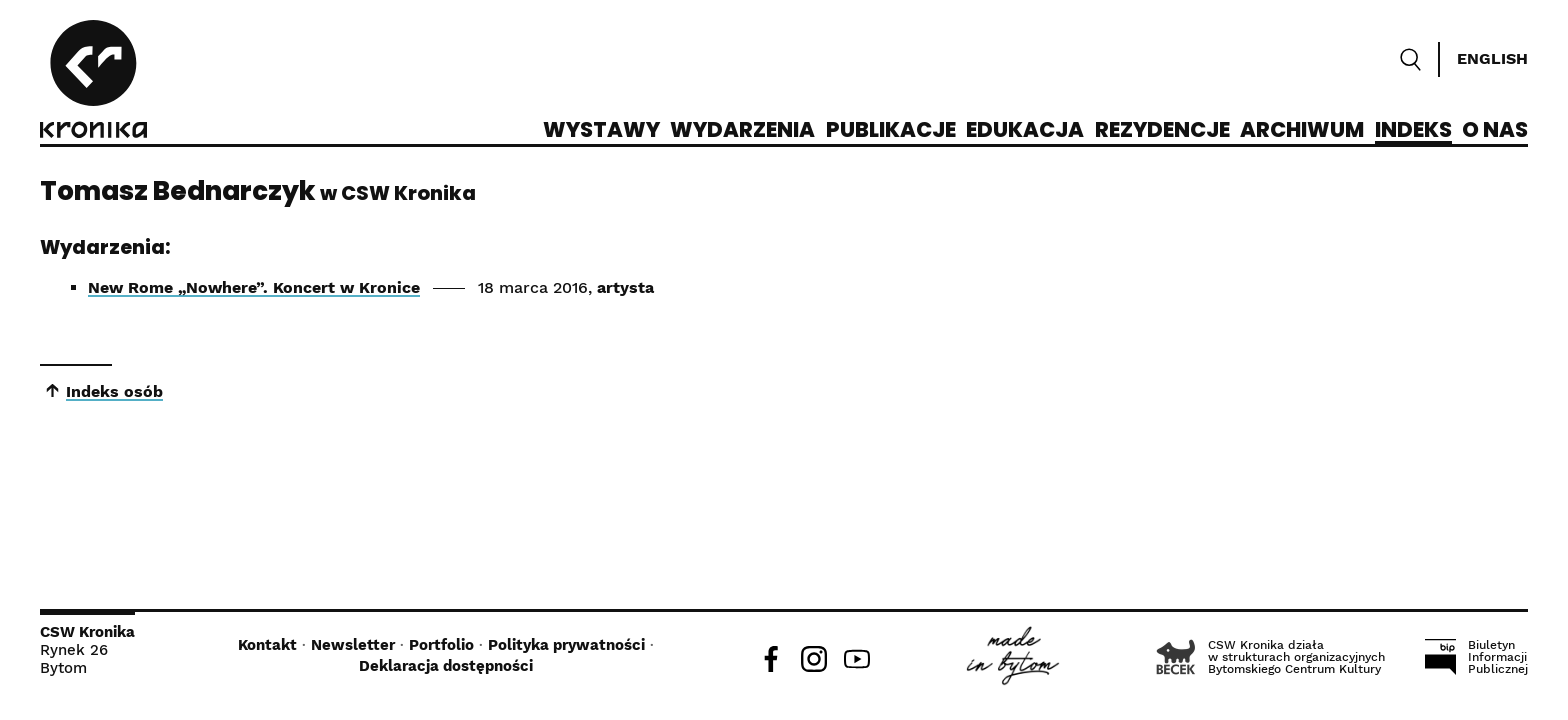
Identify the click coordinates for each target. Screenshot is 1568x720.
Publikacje (891, 131)
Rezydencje (1162, 131)
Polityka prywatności (566, 645)
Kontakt (267, 645)
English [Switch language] (1492, 58)
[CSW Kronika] (93, 82)
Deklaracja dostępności (446, 666)
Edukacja (1025, 131)
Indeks (1413, 131)
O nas (1495, 131)
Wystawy (601, 131)
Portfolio (441, 645)
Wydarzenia (742, 131)
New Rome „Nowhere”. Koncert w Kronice (254, 287)
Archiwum (1302, 131)
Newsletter (353, 645)
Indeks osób (114, 391)
